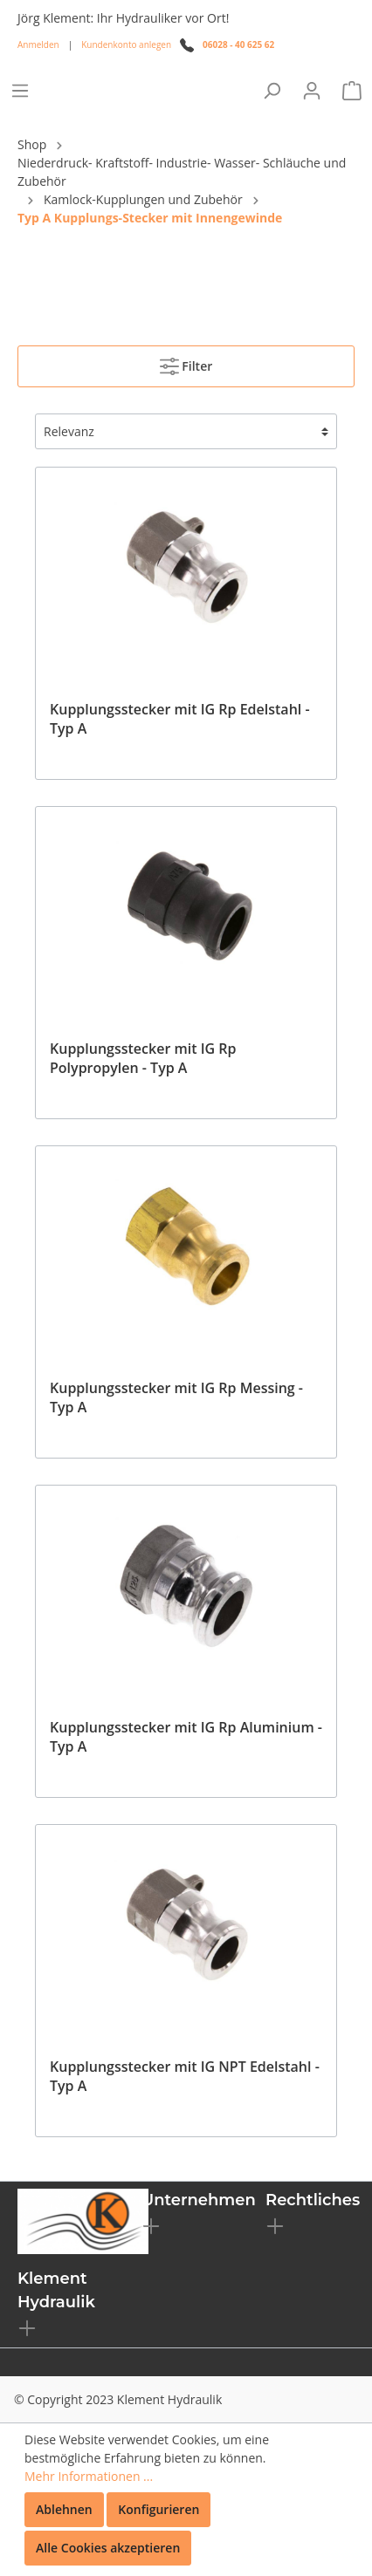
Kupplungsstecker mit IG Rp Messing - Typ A (176, 1397)
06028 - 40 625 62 (238, 44)
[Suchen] (271, 90)
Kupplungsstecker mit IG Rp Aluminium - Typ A (186, 1737)
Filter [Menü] (186, 363)
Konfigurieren (158, 2509)
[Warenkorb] (352, 90)
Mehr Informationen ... (88, 2476)
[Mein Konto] (312, 90)
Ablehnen (64, 2509)
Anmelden (38, 44)
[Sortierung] (186, 431)
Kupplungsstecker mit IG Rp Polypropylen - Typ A (143, 1058)
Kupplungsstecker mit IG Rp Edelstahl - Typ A (180, 719)
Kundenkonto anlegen (126, 44)
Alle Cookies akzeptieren (108, 2547)
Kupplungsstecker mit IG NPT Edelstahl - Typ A (185, 2076)
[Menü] (20, 90)
